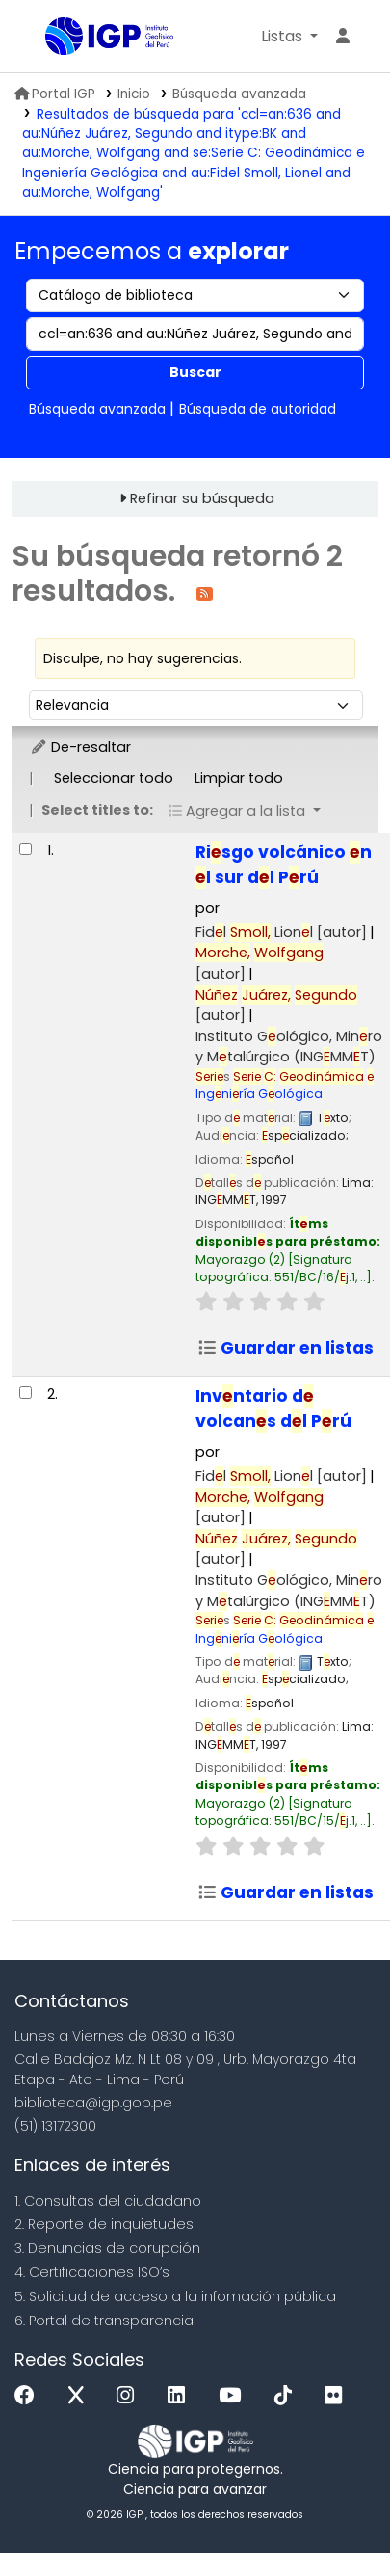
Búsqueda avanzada (239, 94)
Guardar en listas (285, 1347)
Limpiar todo (239, 778)
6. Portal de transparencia (104, 2320)
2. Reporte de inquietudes (104, 2224)
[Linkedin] (181, 2396)
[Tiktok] (287, 2396)
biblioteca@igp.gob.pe (93, 2102)
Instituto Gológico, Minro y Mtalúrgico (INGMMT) (288, 1047)
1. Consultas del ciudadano (107, 2201)
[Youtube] (234, 2396)
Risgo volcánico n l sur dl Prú (283, 865)
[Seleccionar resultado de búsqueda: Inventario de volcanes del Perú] (25, 1392)
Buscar (195, 372)
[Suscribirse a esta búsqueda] (204, 592)
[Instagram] (130, 2396)
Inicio (133, 94)
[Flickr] (338, 2396)
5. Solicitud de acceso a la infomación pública (175, 2296)
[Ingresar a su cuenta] (342, 37)
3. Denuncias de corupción (107, 2248)
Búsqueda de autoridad (257, 408)
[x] (80, 2396)
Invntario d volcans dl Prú (273, 1408)
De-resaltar (80, 747)
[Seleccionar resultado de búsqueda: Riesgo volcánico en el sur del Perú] (25, 849)
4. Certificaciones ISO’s (91, 2272)
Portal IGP (54, 94)
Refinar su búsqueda (202, 498)
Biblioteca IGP (52, 37)
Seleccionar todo (113, 778)
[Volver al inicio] (332, 2516)
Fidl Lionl (281, 932)
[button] (289, 37)
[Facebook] (29, 2396)
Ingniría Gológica (284, 1085)
